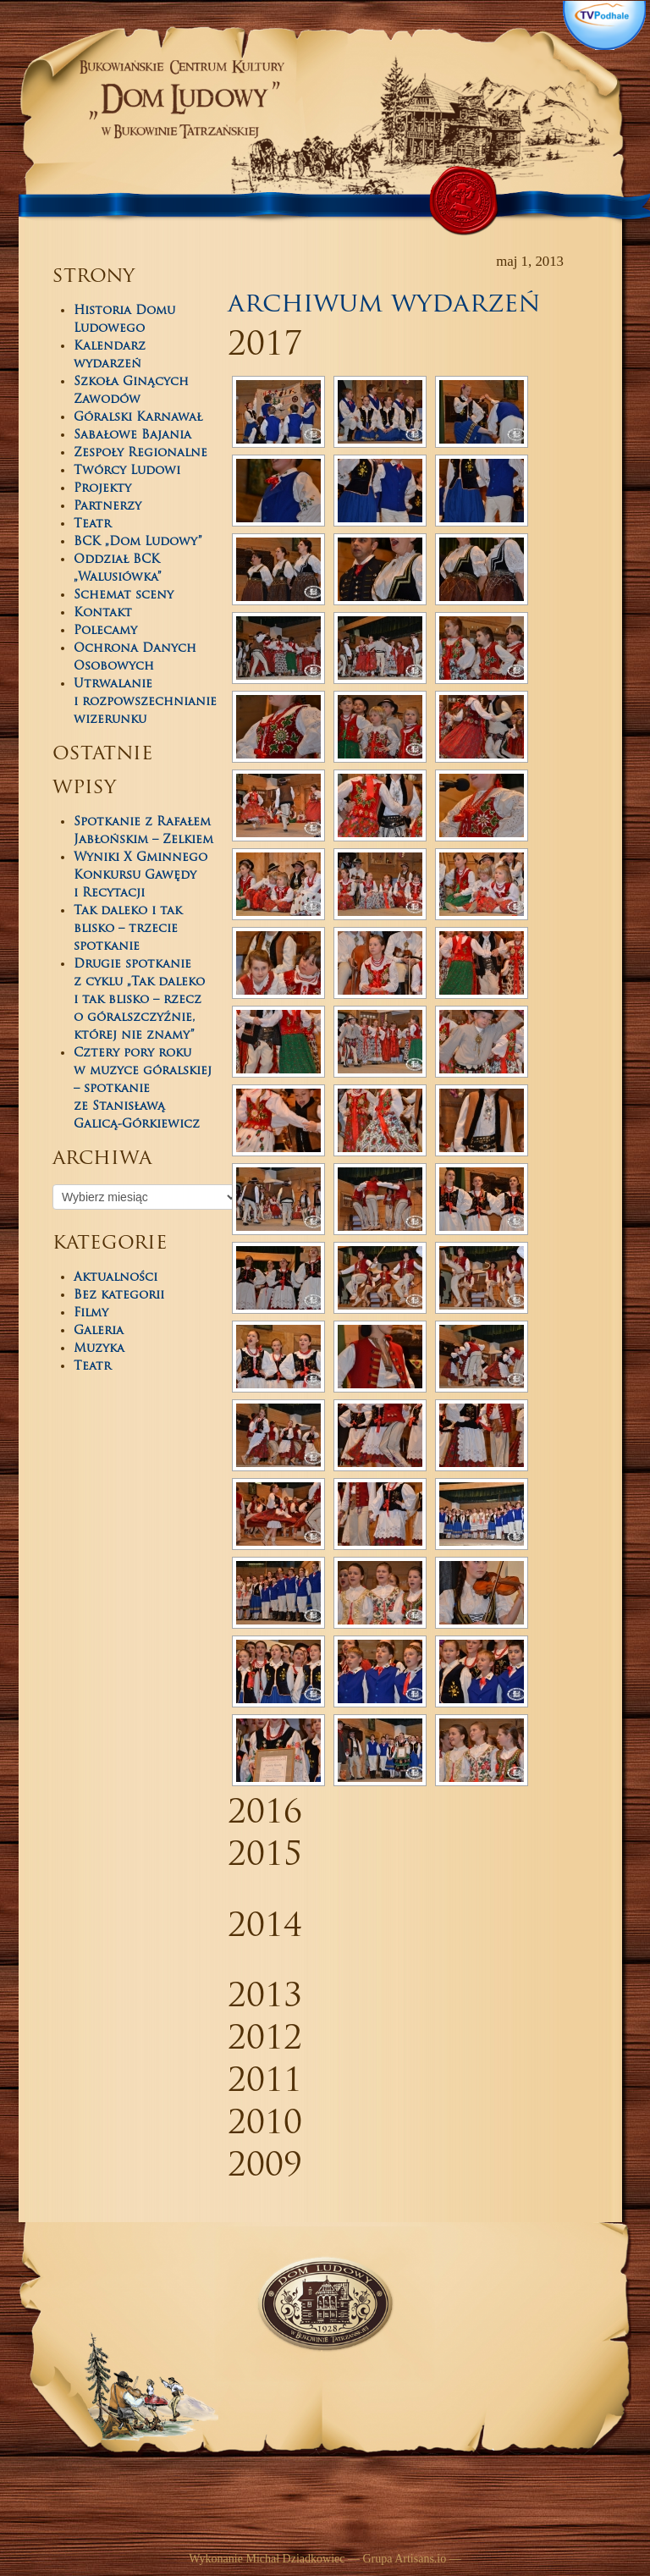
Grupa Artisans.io (404, 2558)
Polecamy (105, 631)
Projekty (102, 489)
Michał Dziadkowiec (294, 2558)
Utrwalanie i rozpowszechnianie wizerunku (145, 702)
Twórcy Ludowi (127, 471)
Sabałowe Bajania (132, 435)
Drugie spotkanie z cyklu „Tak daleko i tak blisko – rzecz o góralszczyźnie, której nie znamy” (139, 1000)
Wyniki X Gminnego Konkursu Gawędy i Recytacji (140, 876)
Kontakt (103, 613)
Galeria (99, 1331)
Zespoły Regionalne (140, 453)
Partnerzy (107, 506)
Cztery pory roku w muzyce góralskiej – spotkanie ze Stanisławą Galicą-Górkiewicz (143, 1089)
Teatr (92, 524)
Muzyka (99, 1349)
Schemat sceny (124, 595)
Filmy (91, 1313)
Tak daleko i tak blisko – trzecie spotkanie (128, 929)
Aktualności (115, 1277)
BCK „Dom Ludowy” (138, 542)
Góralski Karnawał (138, 417)
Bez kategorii (119, 1295)
